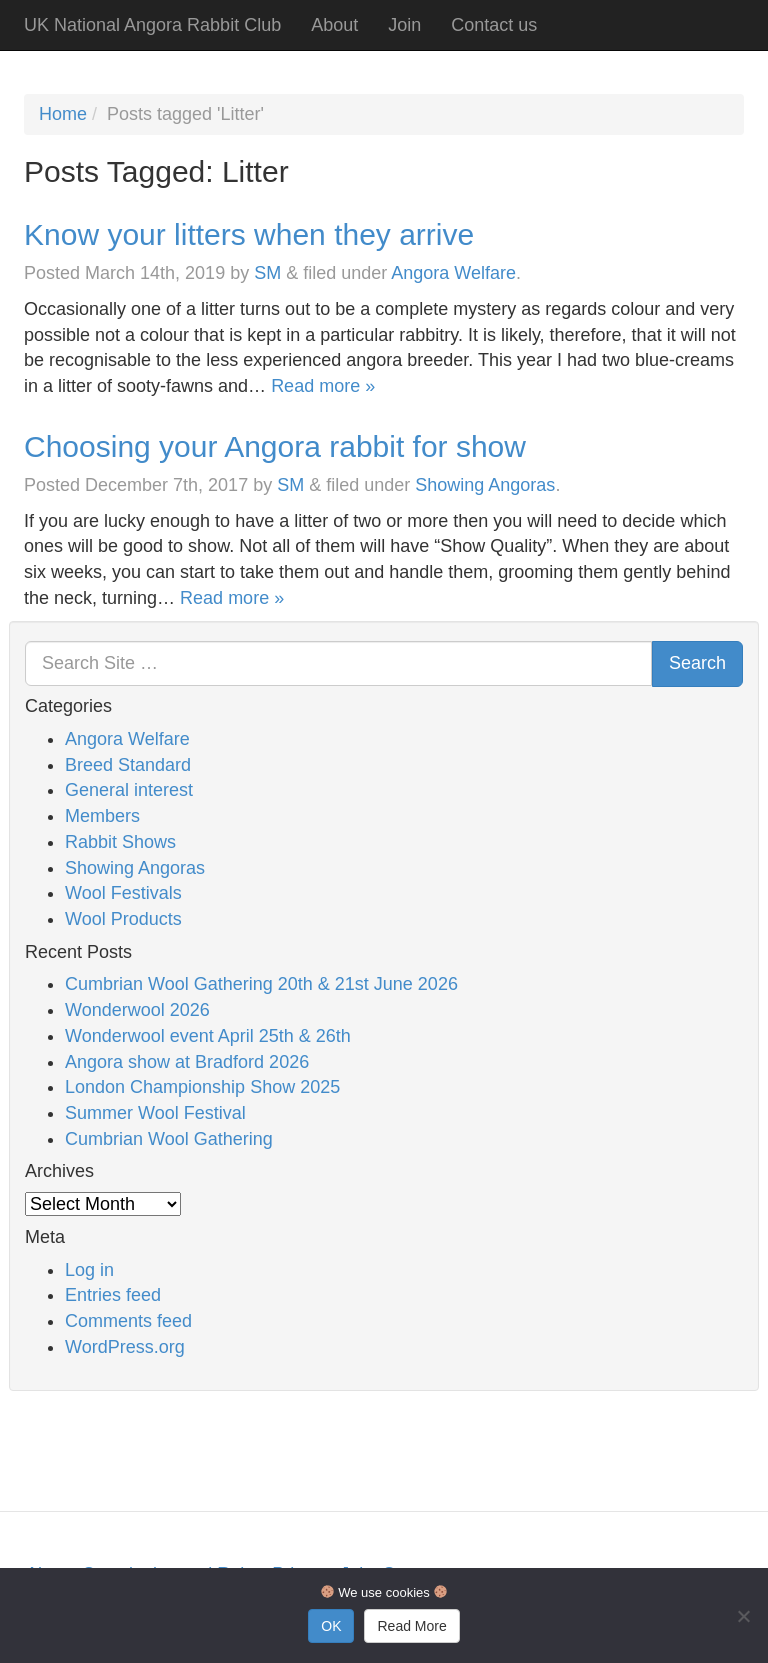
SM (267, 273)
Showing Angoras (485, 485)
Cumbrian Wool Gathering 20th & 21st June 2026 (261, 984)
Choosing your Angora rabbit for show (275, 446)
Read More (411, 1626)
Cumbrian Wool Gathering (169, 1139)
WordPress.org (125, 1347)
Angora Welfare (453, 273)
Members (102, 816)
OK (331, 1626)
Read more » (323, 386)
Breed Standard (128, 765)
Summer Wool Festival (155, 1113)
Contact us (494, 25)
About (334, 25)
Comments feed (128, 1321)
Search (697, 663)
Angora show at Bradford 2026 (187, 1062)
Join (404, 25)
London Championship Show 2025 (202, 1087)
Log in (89, 1270)
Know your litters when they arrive (249, 234)
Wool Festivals (123, 893)
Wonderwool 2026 (137, 1010)
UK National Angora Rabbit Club (152, 25)
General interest (129, 790)
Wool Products (123, 919)
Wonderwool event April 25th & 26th (208, 1036)
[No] (743, 1616)
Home (63, 114)
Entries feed (113, 1295)
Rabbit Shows (120, 842)
